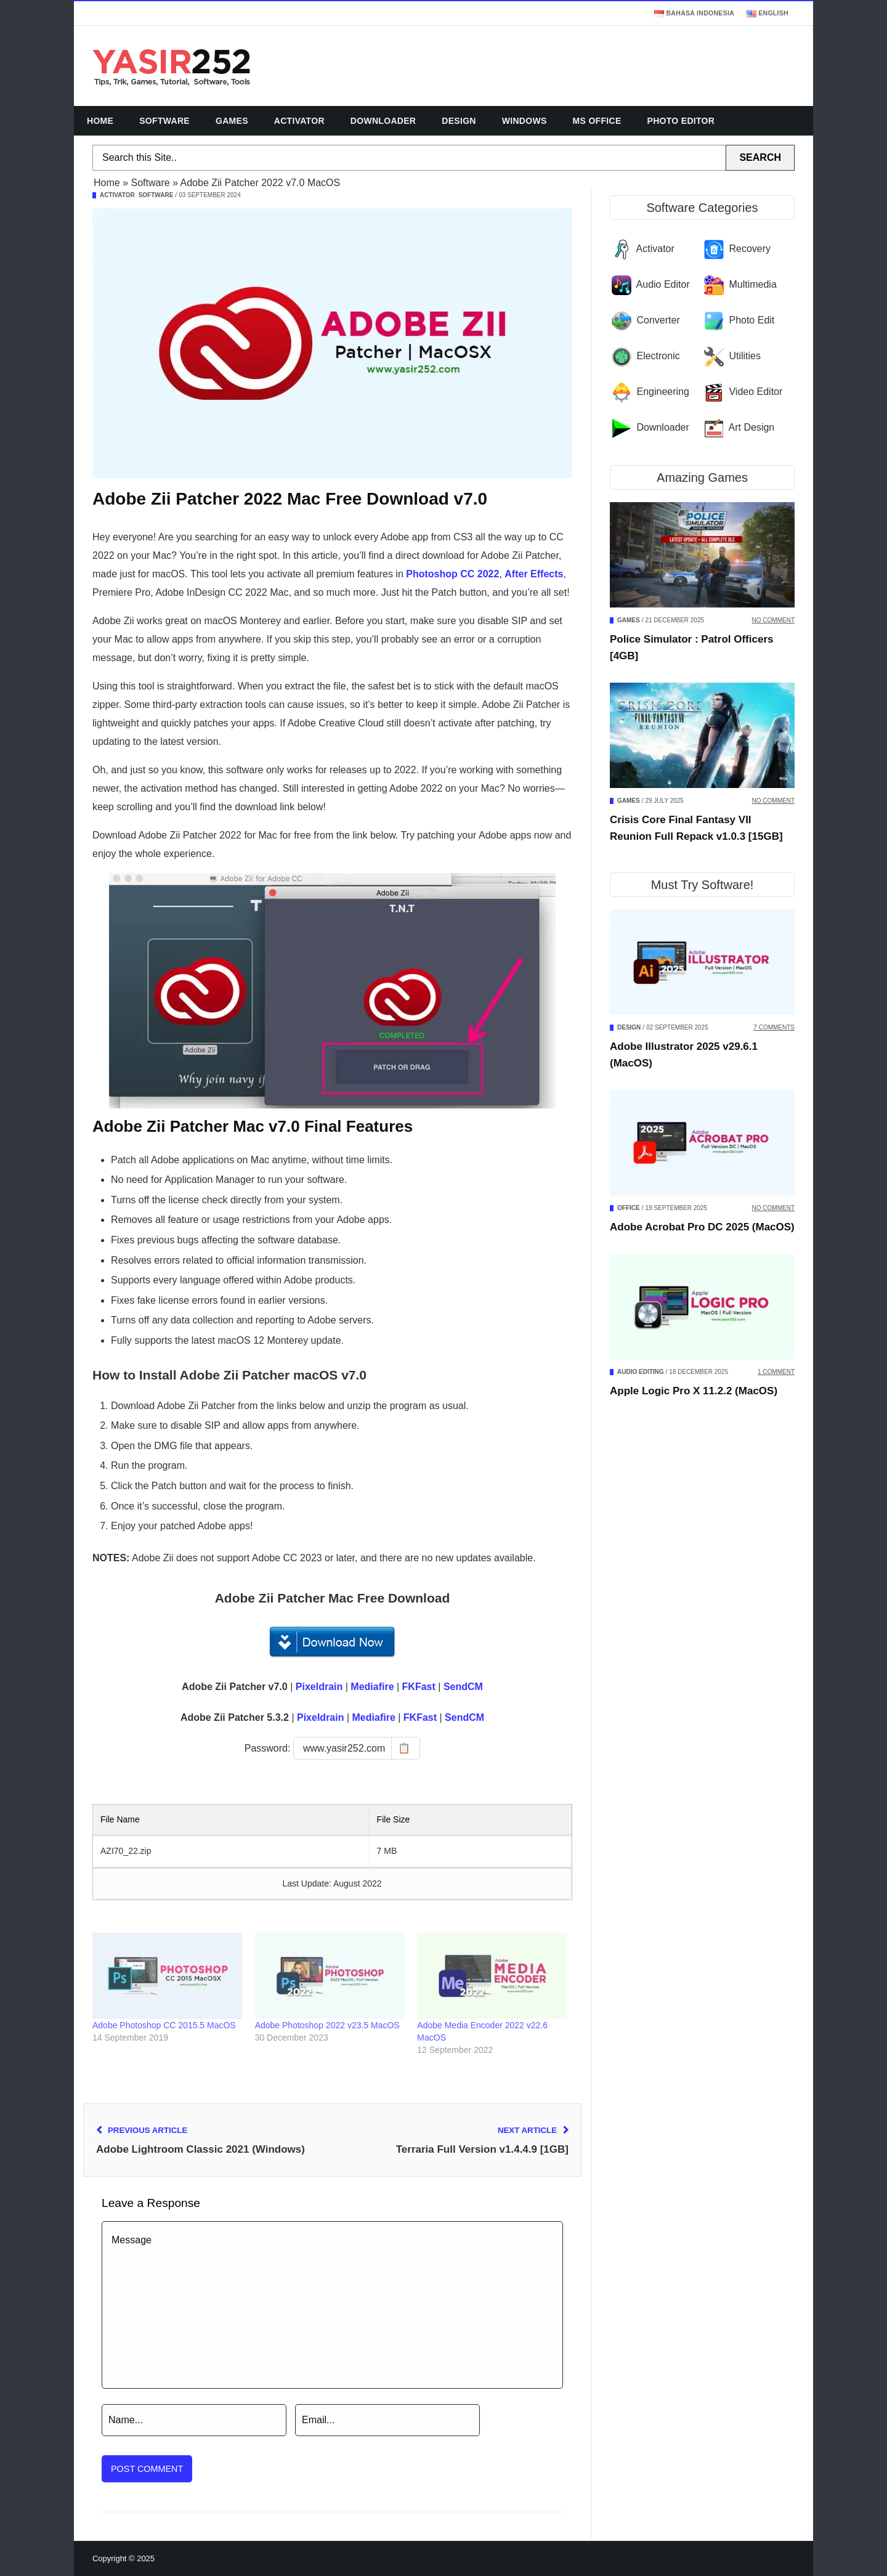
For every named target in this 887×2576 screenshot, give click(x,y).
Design (459, 121)
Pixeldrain (319, 1686)
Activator (299, 121)
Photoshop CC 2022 (452, 574)
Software (164, 121)
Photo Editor (681, 121)
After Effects (533, 574)
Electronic (657, 356)
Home (100, 121)
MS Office (597, 121)
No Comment (773, 620)
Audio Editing (640, 1371)
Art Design (752, 427)
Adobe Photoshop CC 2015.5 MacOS (164, 2025)
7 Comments (774, 1027)
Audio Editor (663, 284)
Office (628, 1208)
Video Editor (755, 391)
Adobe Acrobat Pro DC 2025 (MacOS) (702, 1227)
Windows (524, 121)
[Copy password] (356, 1748)
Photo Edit (751, 320)
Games (232, 121)
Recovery (750, 248)
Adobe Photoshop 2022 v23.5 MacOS (327, 2025)
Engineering (662, 391)
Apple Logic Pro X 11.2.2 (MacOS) (693, 1391)
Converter (657, 320)
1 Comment (776, 1371)
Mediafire (372, 1686)
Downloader (383, 121)
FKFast (418, 1686)
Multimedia (752, 284)
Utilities (745, 356)
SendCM (463, 1686)
